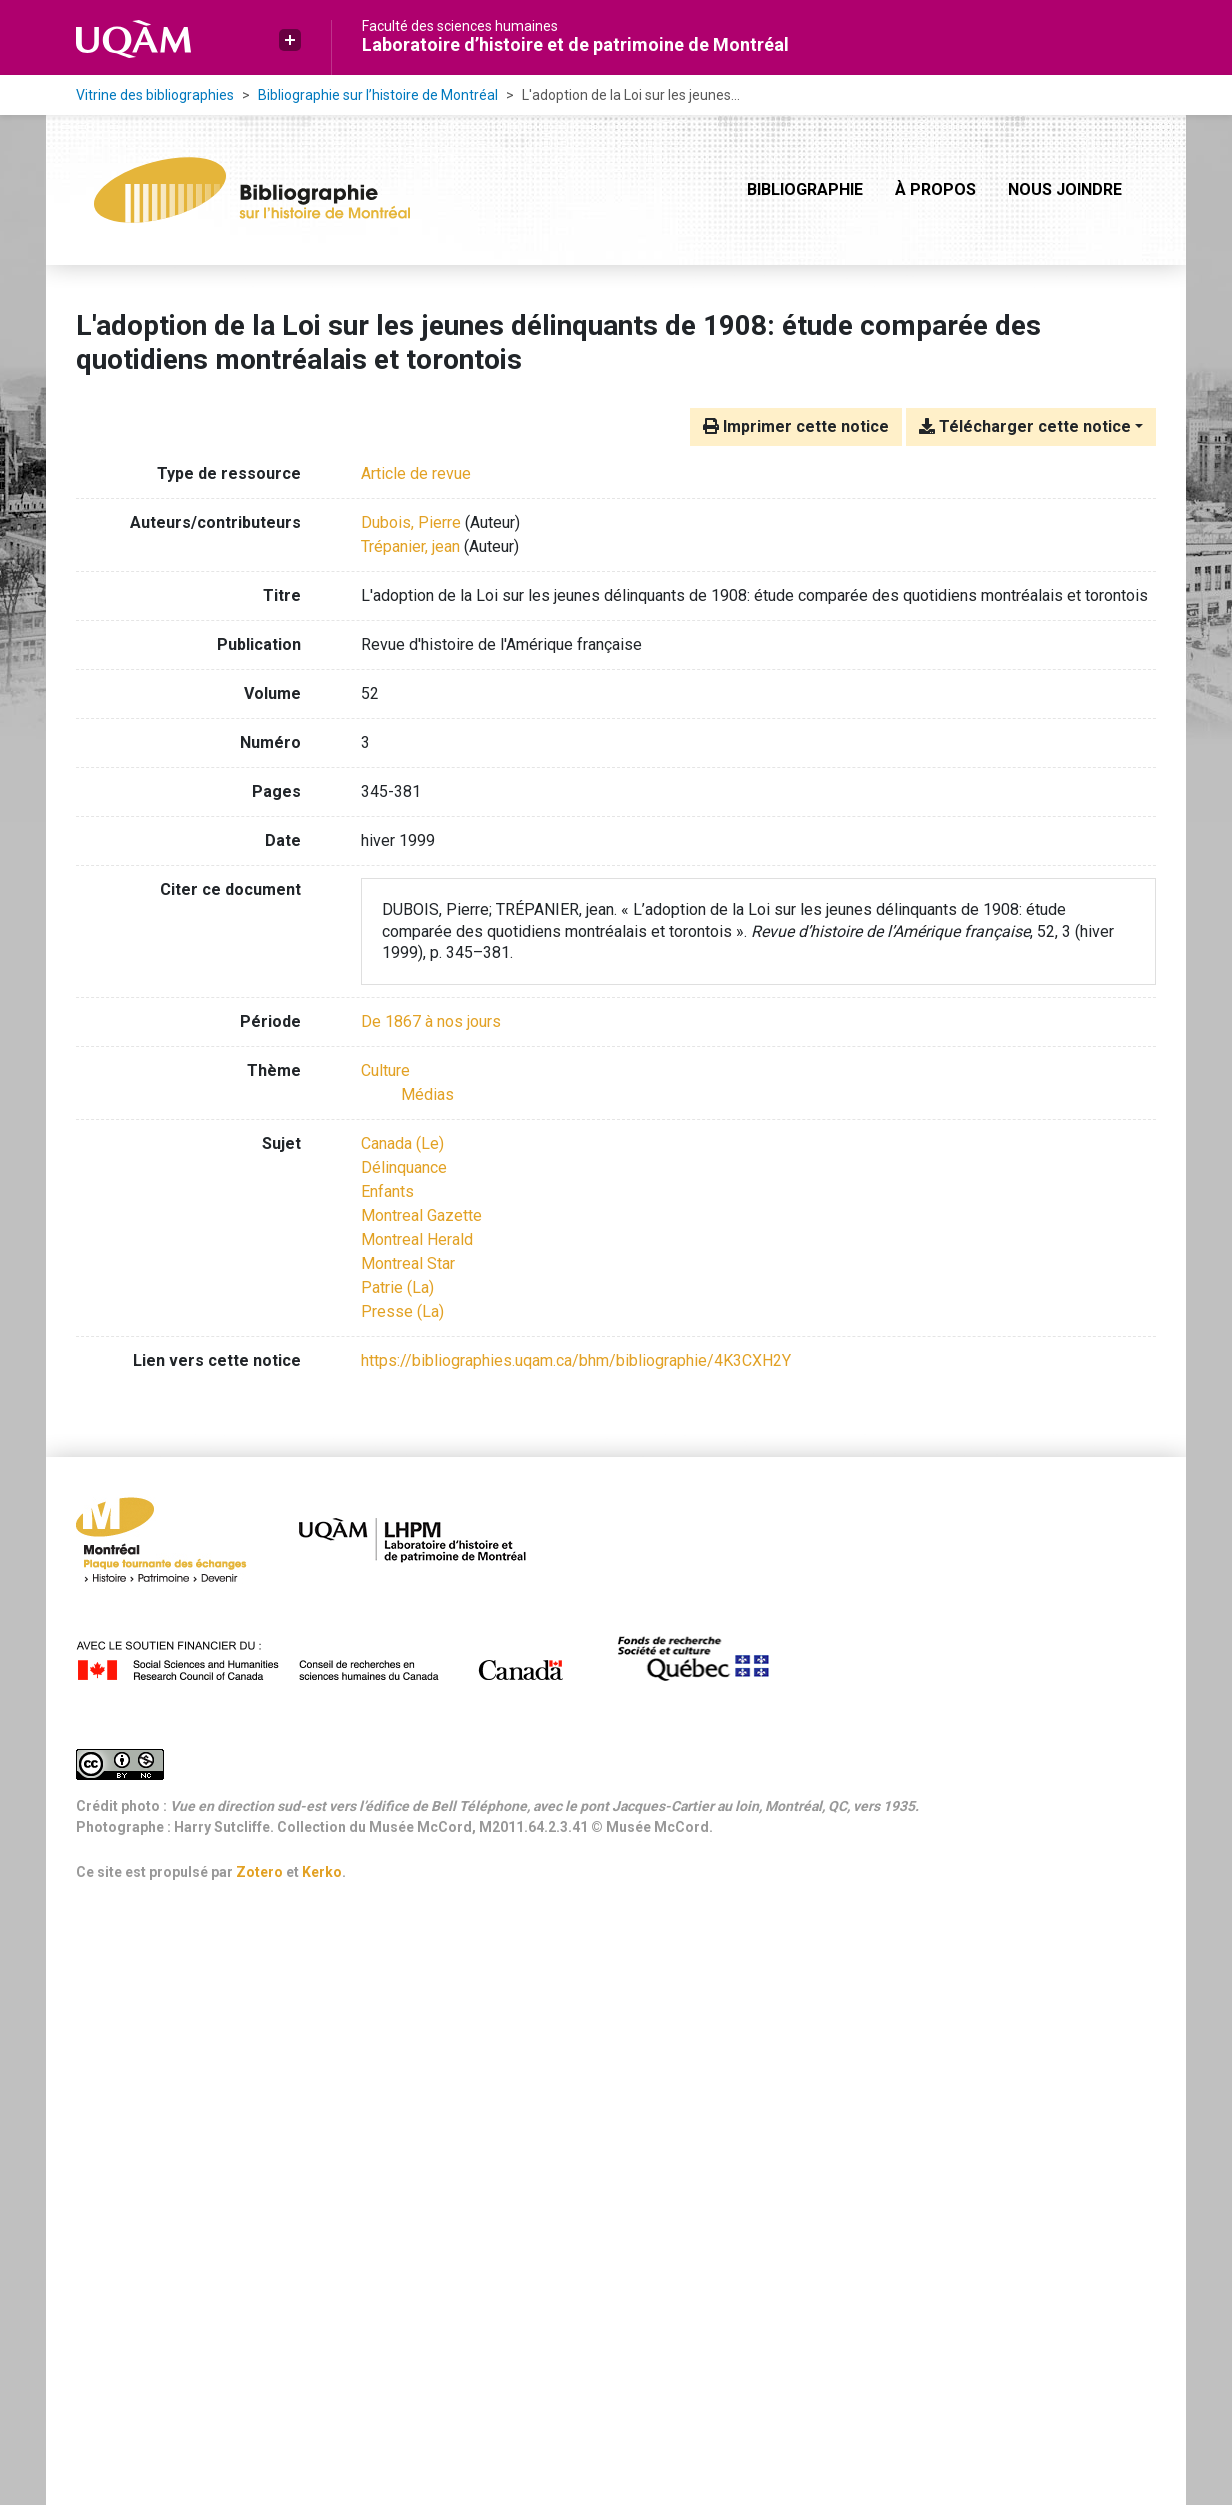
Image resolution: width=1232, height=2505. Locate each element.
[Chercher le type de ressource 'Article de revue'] (416, 473)
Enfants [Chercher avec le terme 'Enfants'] (387, 1191)
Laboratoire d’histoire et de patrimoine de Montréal (575, 44)
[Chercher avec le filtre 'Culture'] (385, 1070)
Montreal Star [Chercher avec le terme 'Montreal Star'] (408, 1263)
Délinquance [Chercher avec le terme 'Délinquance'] (404, 1167)
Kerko (322, 1872)
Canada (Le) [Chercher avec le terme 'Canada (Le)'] (402, 1143)
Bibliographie (805, 189)
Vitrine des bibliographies (155, 95)
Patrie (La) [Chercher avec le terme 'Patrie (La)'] (397, 1287)
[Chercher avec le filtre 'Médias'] (427, 1094)
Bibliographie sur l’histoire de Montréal (378, 95)
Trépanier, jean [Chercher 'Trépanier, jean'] (410, 546)
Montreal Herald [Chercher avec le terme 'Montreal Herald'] (417, 1239)
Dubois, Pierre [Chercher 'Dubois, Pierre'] (411, 522)
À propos (935, 189)
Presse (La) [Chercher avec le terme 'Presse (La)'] (402, 1311)
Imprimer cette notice (796, 426)
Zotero (259, 1872)
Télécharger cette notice (1025, 426)
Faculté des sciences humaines (460, 26)
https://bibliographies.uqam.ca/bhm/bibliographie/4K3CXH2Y (576, 1360)
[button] (290, 40)
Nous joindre (1065, 189)
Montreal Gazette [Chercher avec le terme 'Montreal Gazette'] (421, 1215)
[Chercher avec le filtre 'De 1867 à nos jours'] (431, 1021)
